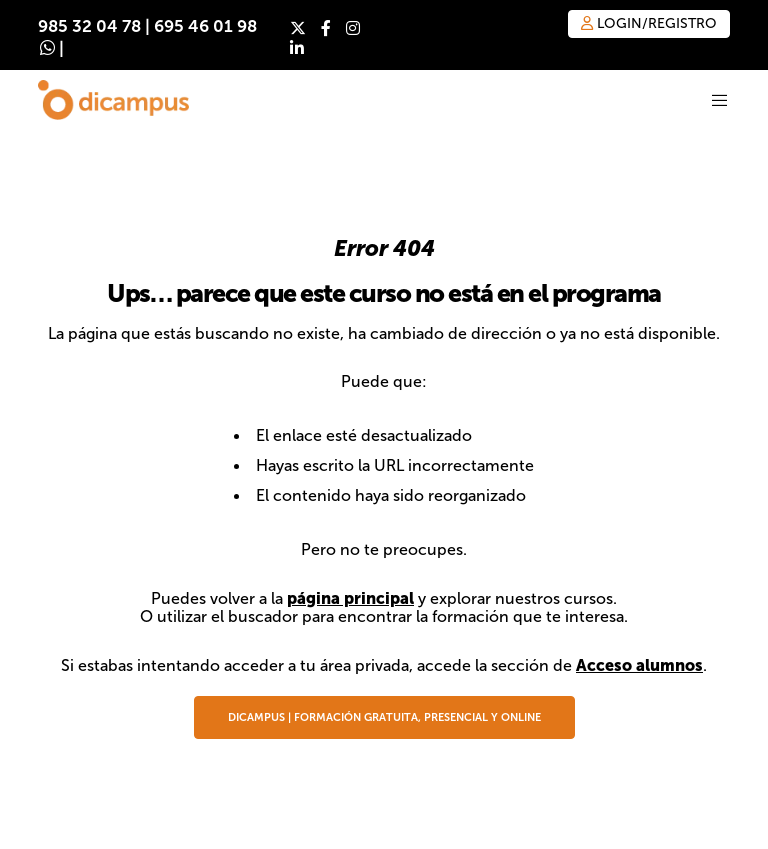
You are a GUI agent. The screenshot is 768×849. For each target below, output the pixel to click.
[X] (298, 28)
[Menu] (707, 100)
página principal (350, 598)
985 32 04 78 (89, 26)
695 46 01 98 (205, 26)
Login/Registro (649, 23)
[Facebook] (326, 28)
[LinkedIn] (297, 48)
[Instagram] (353, 28)
